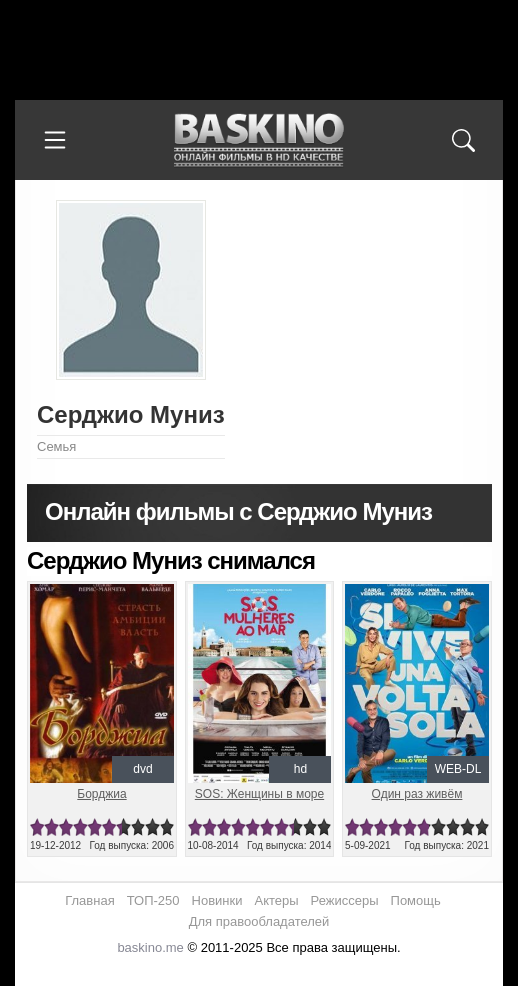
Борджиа (101, 794)
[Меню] (55, 140)
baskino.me (150, 947)
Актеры (276, 900)
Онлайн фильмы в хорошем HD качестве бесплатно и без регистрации (259, 140)
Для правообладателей (259, 921)
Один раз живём (417, 794)
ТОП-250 (153, 900)
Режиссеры (345, 900)
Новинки (217, 900)
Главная (89, 900)
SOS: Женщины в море (259, 794)
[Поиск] (463, 140)
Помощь (416, 900)
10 (167, 827)
